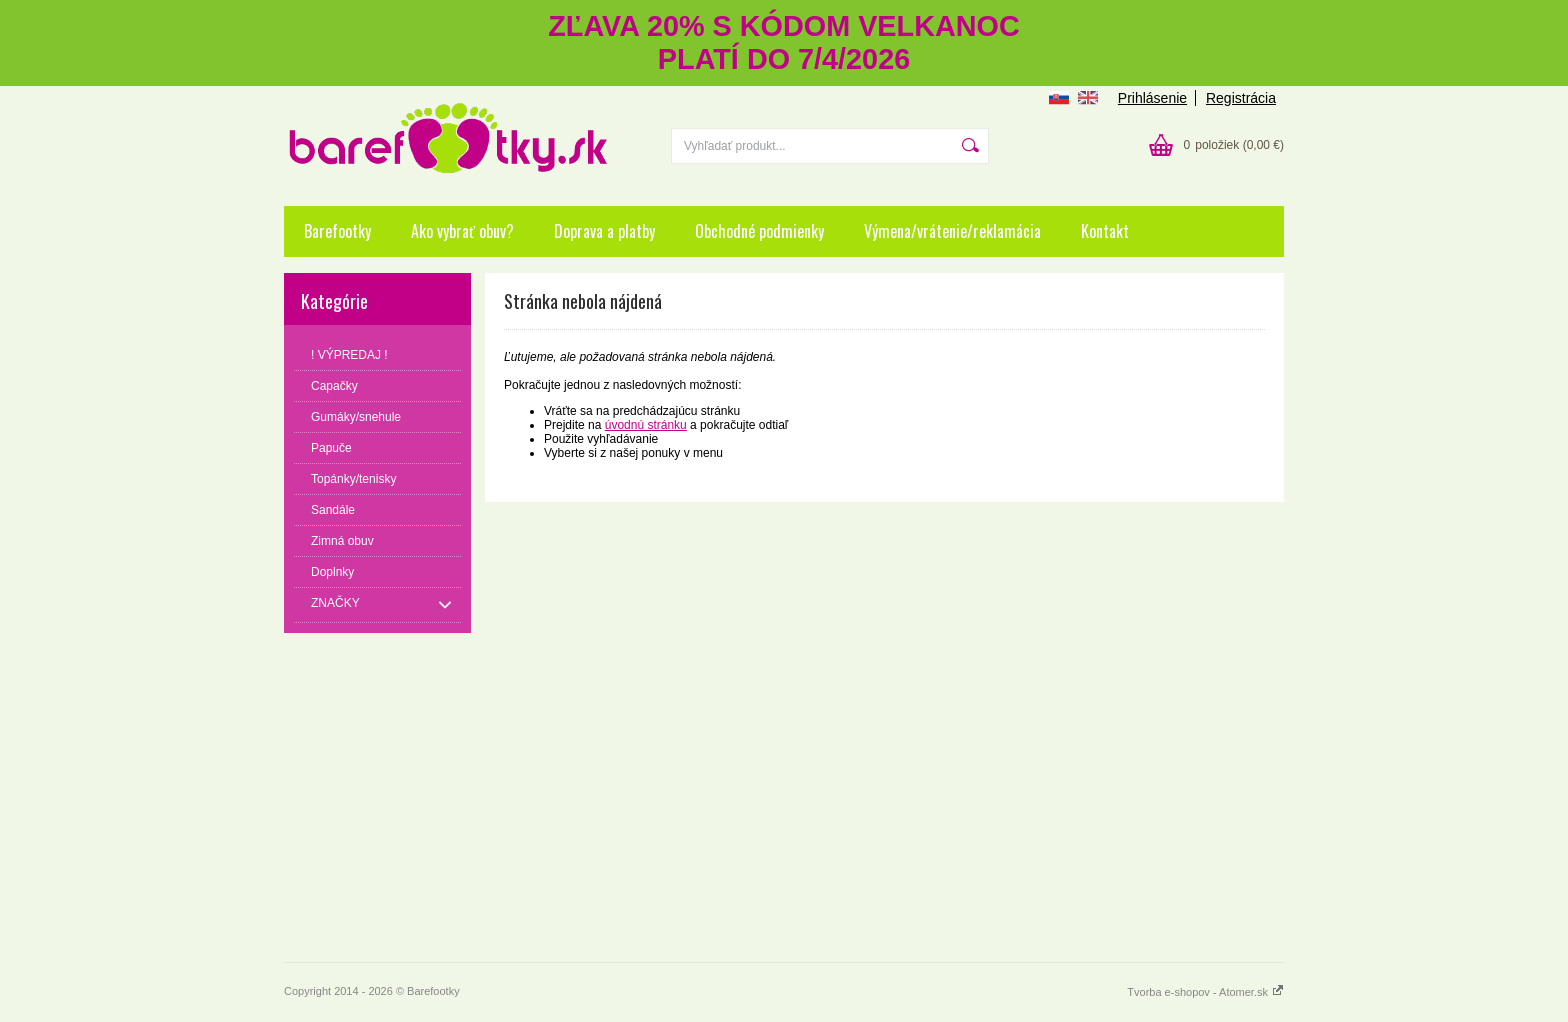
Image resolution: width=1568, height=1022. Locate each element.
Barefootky (337, 231)
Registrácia (1241, 98)
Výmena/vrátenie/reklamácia (952, 231)
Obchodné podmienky (759, 231)
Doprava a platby (604, 231)
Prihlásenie (1152, 98)
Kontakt (1105, 231)
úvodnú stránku (646, 425)
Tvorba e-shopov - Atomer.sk (1205, 992)
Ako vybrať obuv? (462, 231)
